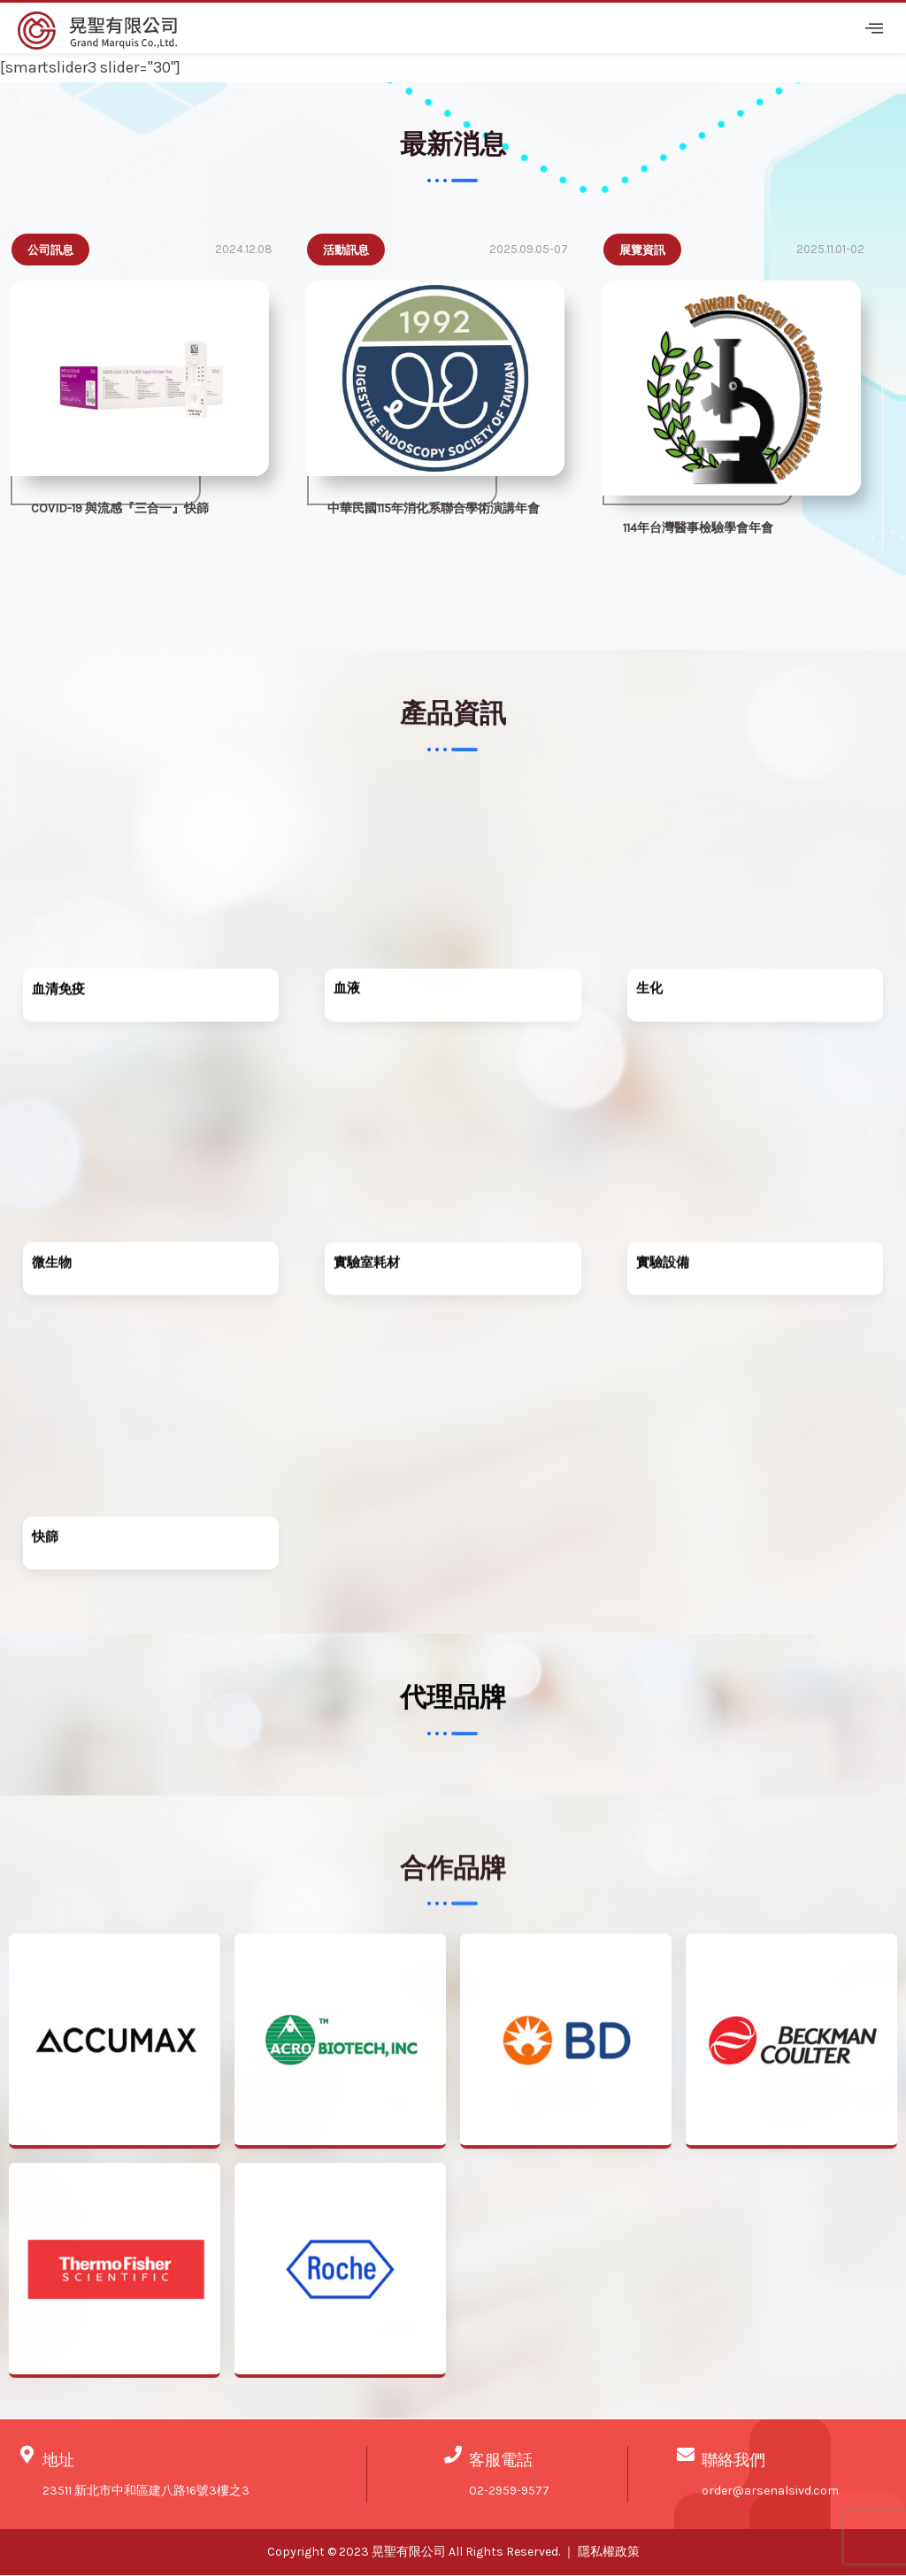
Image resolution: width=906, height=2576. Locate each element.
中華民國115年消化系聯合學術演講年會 (433, 510)
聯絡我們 (733, 2462)
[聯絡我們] (686, 2456)
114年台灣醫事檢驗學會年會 (698, 528)
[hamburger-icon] (870, 28)
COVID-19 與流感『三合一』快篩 (120, 510)
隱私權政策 (609, 2552)
